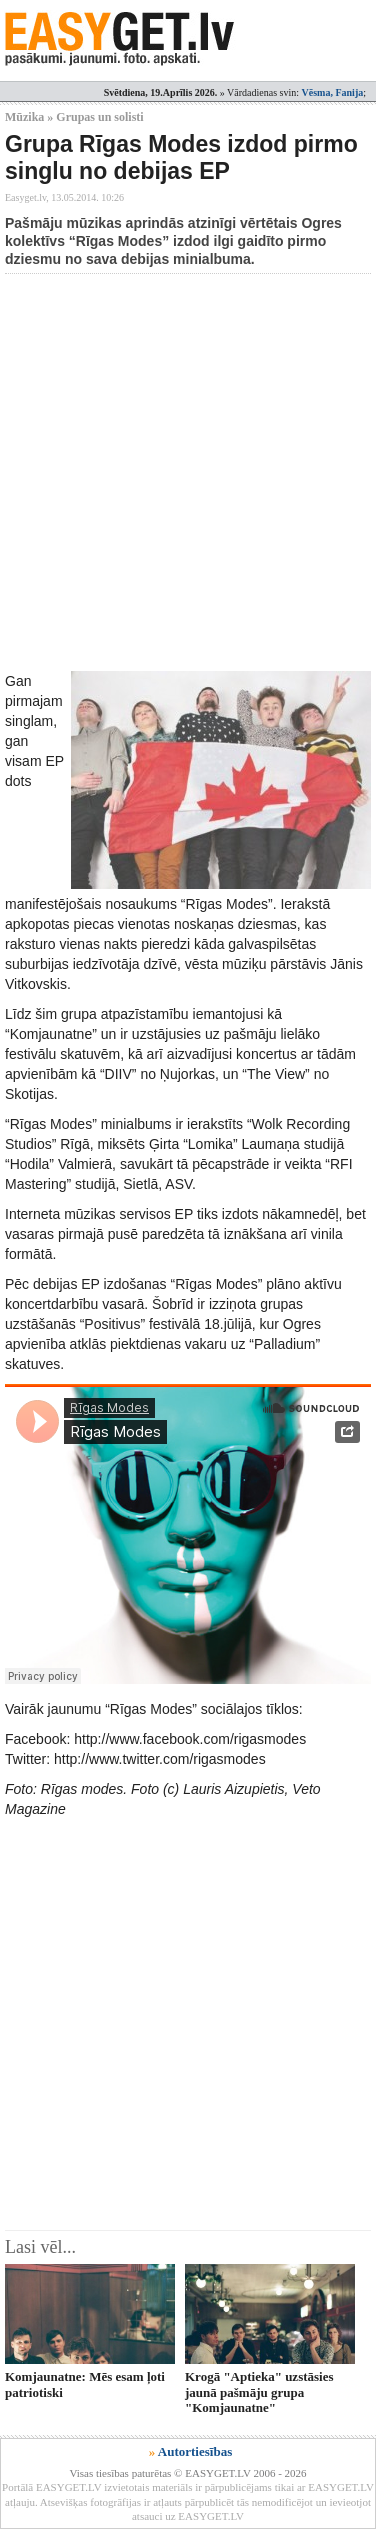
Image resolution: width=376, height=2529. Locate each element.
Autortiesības (195, 2451)
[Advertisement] (188, 472)
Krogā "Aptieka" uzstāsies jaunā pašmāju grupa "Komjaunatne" (259, 2392)
